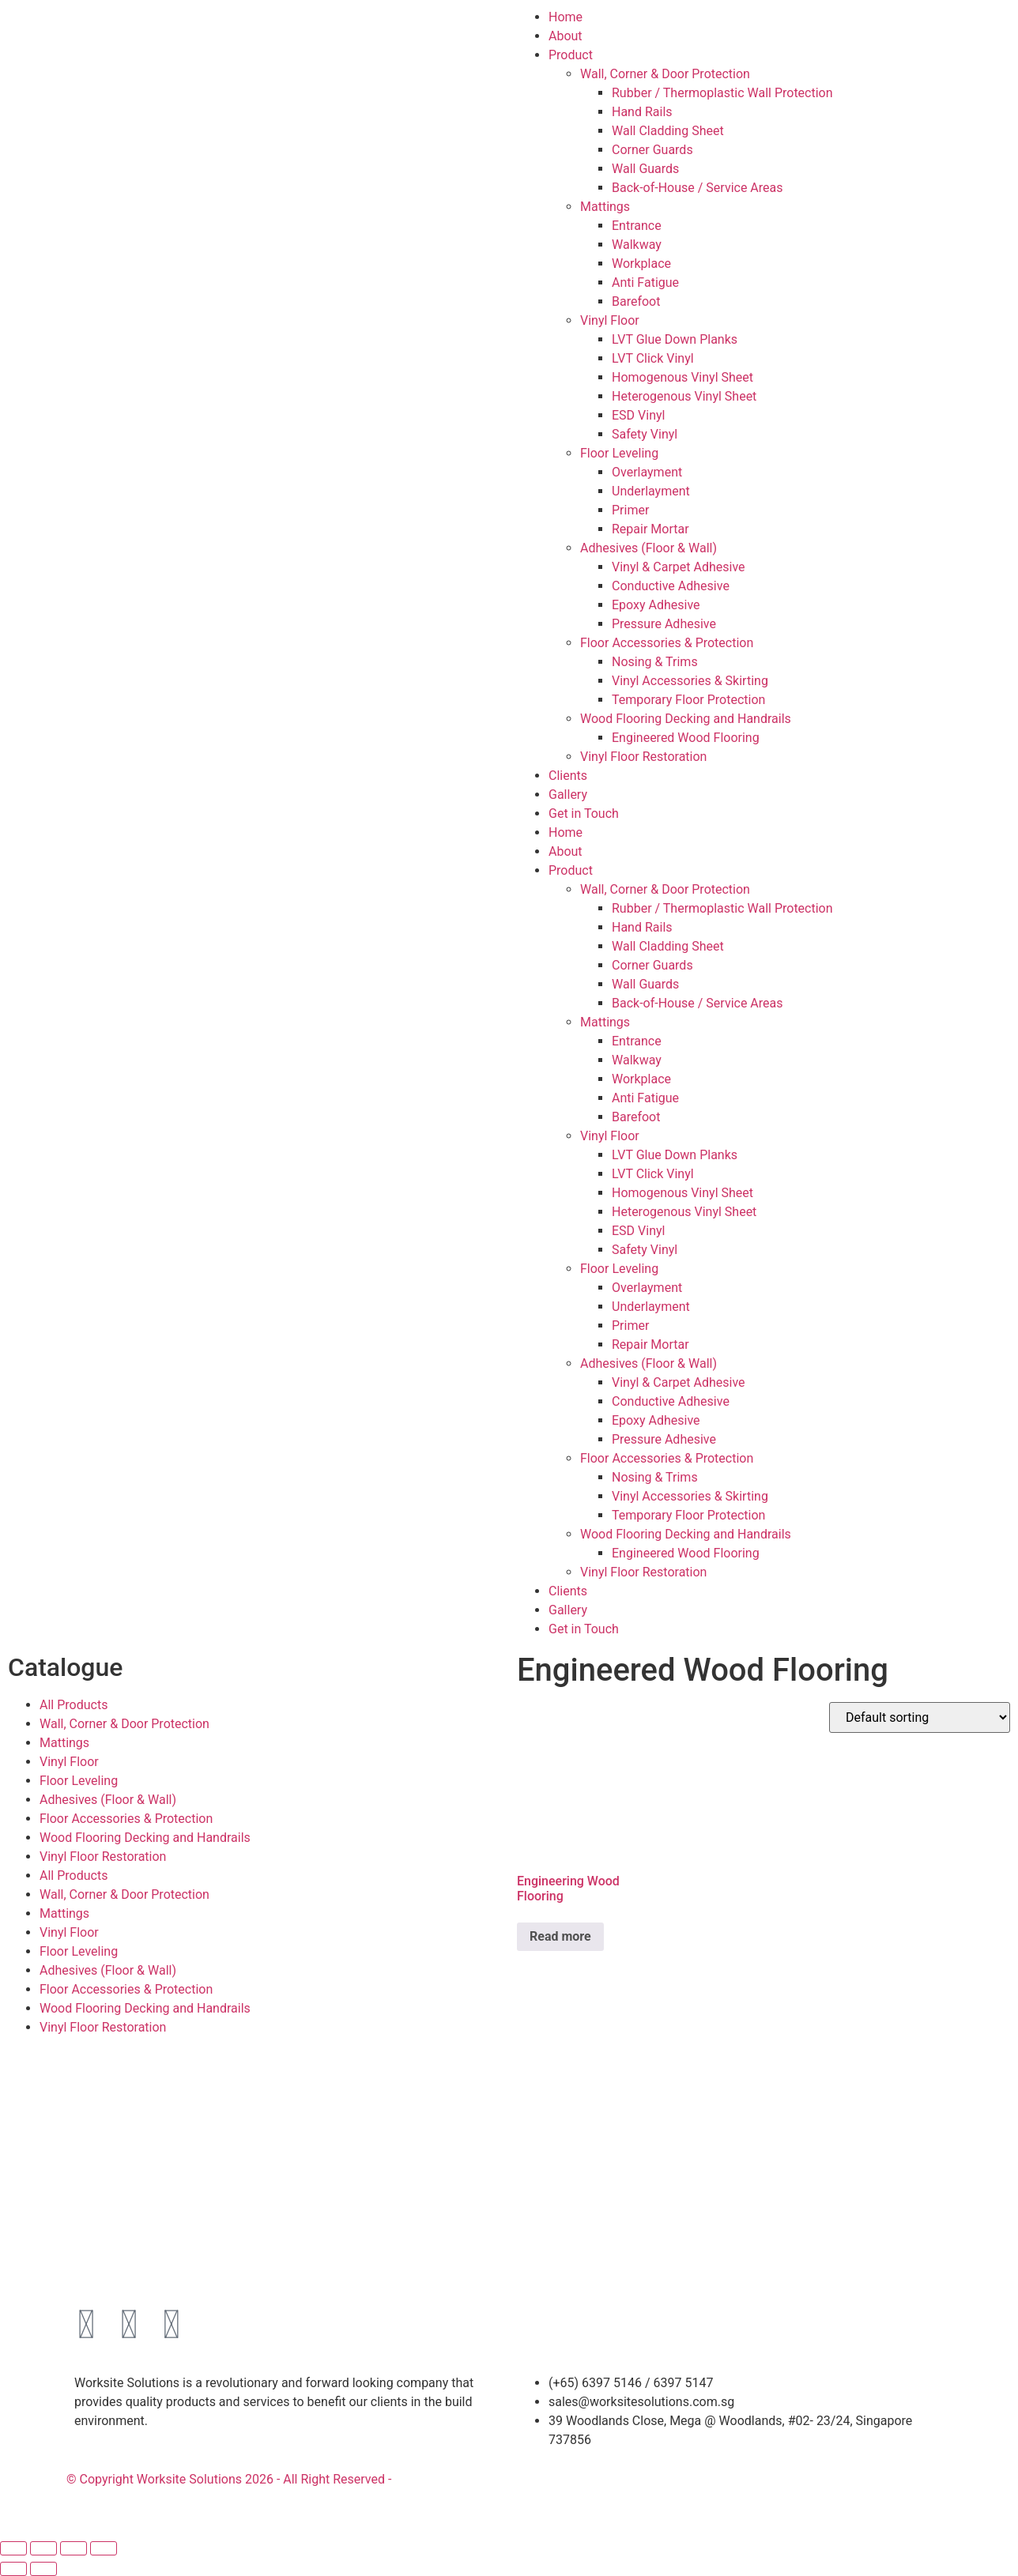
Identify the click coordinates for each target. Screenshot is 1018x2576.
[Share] (73, 2548)
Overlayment (647, 472)
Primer (630, 510)
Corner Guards (652, 149)
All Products (73, 1704)
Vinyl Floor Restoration (643, 756)
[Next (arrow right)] (43, 2569)
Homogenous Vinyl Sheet (682, 377)
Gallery (568, 794)
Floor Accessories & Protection (666, 642)
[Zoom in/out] (13, 2548)
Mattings (605, 206)
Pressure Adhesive (664, 623)
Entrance (637, 225)
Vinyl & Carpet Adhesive (678, 566)
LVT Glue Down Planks (674, 339)
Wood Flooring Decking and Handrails (685, 718)
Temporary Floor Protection (688, 699)
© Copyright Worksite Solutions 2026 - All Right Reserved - (228, 2479)
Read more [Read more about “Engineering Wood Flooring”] (560, 1936)
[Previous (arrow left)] (13, 2569)
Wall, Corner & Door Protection (665, 73)
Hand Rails (642, 111)
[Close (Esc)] (103, 2548)
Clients (568, 775)
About (566, 35)
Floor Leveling (619, 453)
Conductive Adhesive (671, 585)
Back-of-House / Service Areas (697, 187)
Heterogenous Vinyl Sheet (684, 396)
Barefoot (636, 301)
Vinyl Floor (609, 320)
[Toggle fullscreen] (43, 2548)
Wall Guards (645, 168)
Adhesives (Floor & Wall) (648, 547)
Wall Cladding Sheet (668, 130)
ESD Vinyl (638, 415)
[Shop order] (919, 1717)
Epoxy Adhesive (656, 604)
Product (571, 54)
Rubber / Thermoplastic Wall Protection (722, 92)
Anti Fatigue (645, 282)
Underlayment (651, 491)
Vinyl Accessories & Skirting (690, 680)
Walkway (637, 244)
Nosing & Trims (655, 661)
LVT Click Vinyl (653, 358)
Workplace (641, 263)
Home (566, 16)
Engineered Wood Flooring (686, 737)
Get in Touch (584, 813)
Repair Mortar (650, 529)
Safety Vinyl (644, 434)
